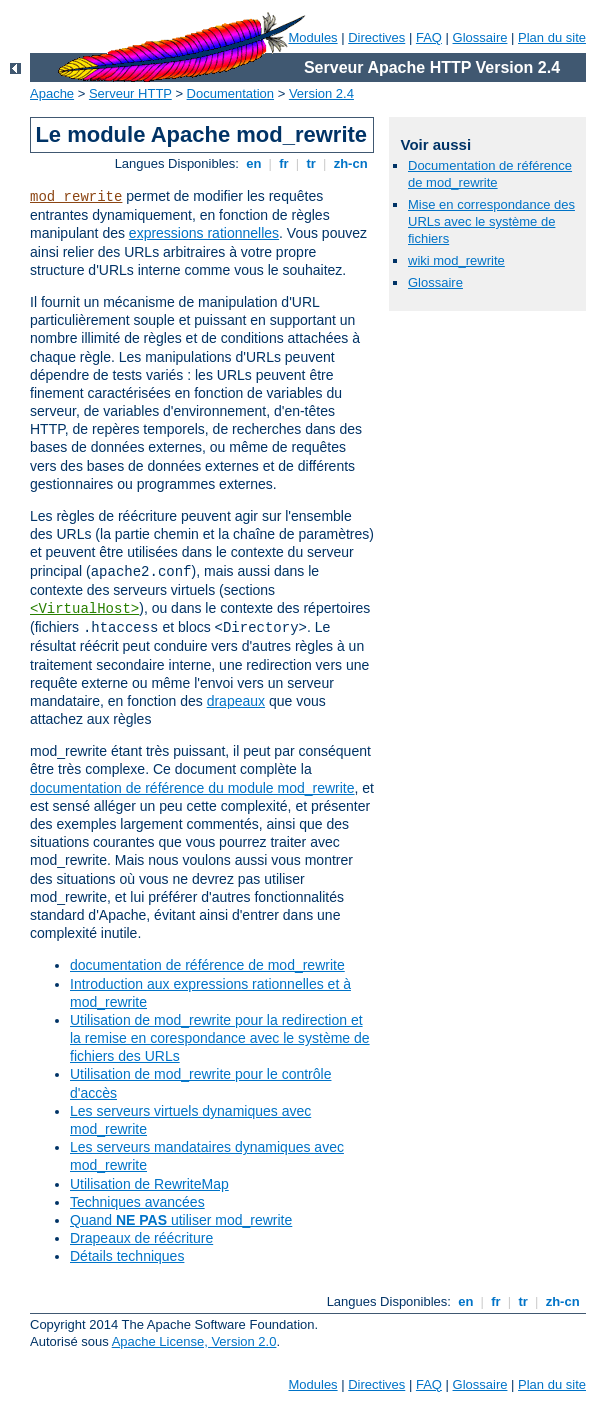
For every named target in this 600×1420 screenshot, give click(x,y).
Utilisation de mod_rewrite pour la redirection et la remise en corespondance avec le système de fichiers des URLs (220, 1038)
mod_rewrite (76, 197)
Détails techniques (127, 1256)
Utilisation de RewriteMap (149, 1184)
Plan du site (552, 37)
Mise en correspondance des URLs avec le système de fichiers (491, 221)
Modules (312, 37)
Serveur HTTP (130, 93)
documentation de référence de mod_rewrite (207, 965)
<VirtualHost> (84, 609)
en (254, 163)
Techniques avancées (137, 1202)
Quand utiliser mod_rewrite (181, 1220)
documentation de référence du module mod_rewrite (192, 788)
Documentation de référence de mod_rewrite (490, 174)
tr (311, 163)
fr (284, 163)
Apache (52, 93)
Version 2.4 (321, 93)
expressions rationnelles (204, 233)
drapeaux (236, 701)
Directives (376, 37)
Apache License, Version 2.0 (194, 1341)
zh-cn (350, 163)
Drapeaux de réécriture (141, 1238)
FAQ (429, 37)
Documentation (230, 93)
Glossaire (480, 37)
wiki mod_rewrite (456, 260)
